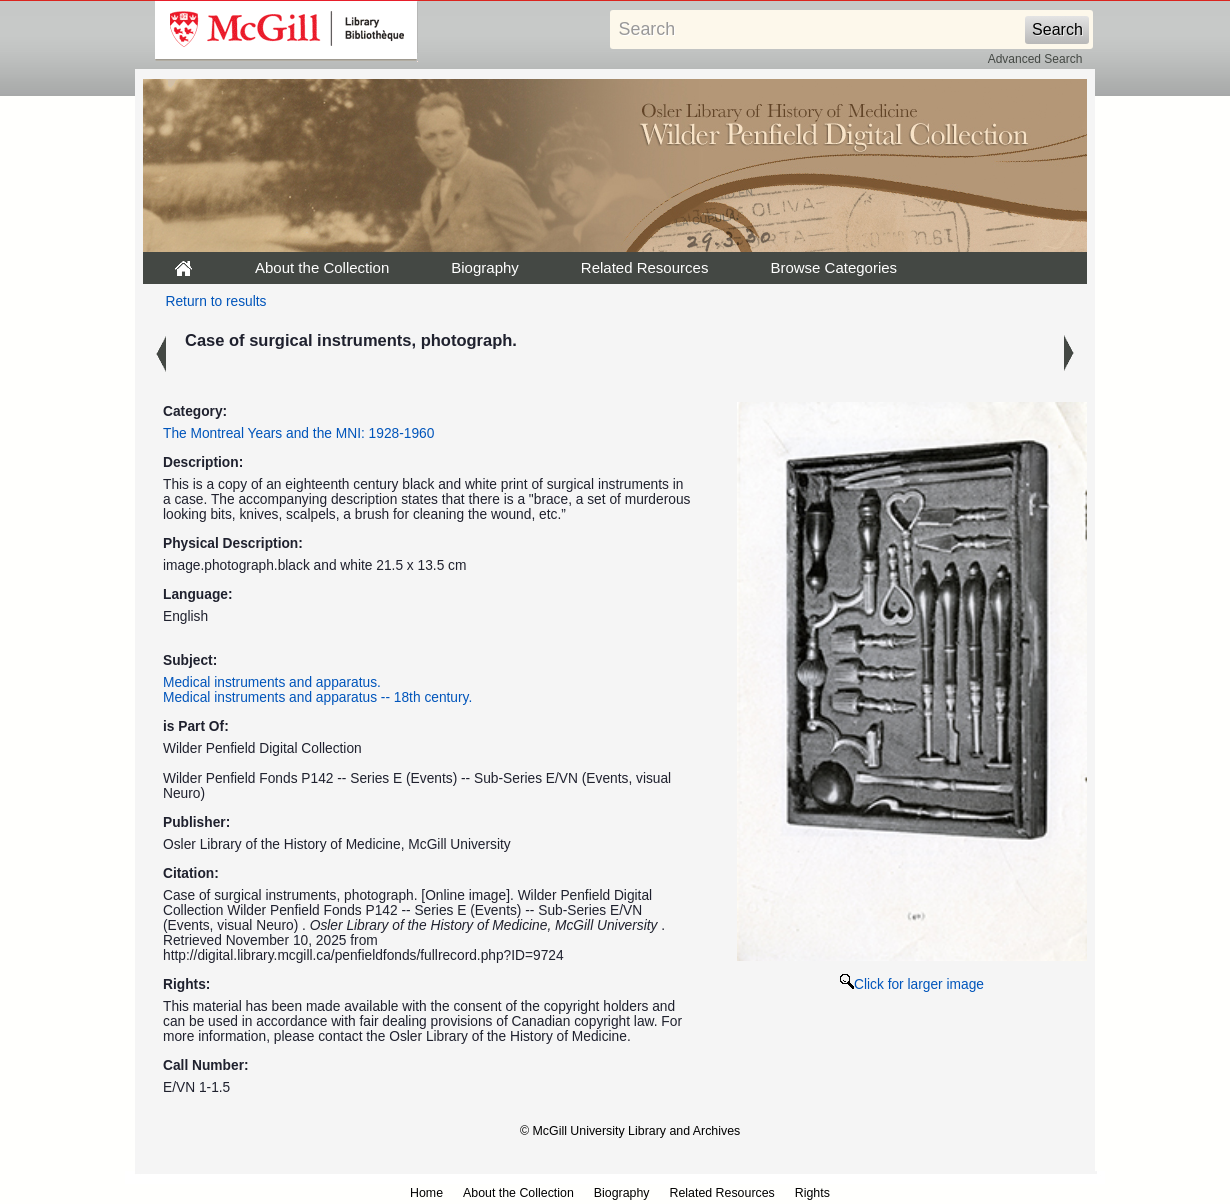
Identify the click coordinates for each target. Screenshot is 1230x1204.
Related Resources (645, 267)
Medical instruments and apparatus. (272, 682)
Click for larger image (912, 984)
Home (426, 1193)
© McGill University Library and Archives (630, 1131)
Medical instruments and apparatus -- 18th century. (317, 697)
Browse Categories (833, 267)
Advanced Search (1035, 59)
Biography (485, 267)
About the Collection (322, 267)
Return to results (216, 301)
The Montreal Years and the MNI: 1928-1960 (298, 433)
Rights (812, 1193)
